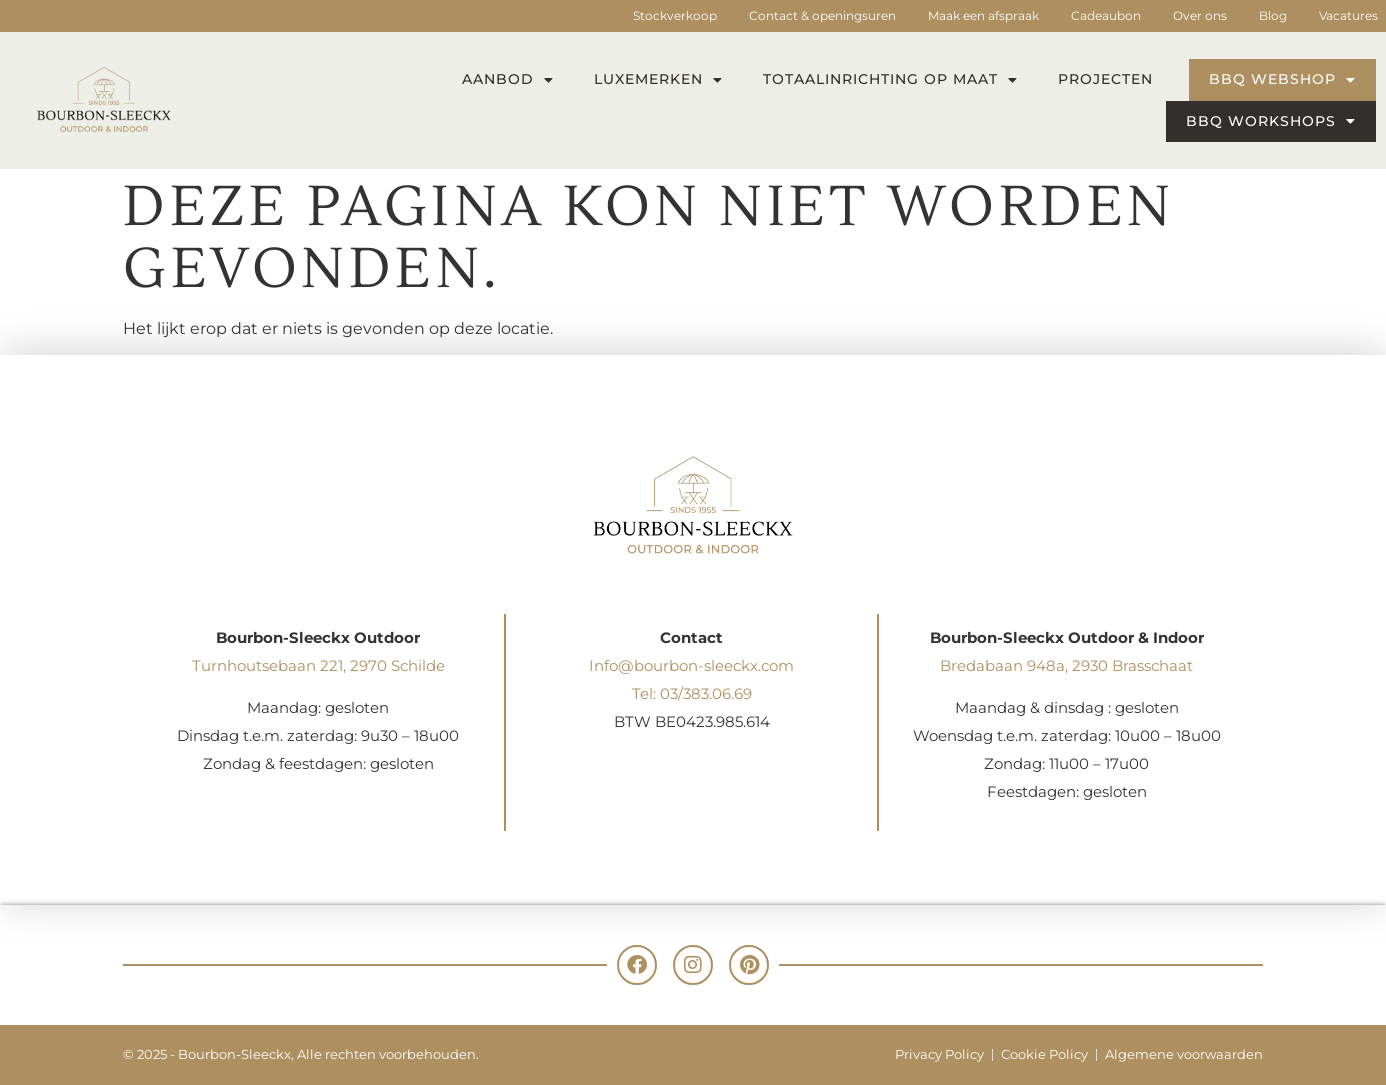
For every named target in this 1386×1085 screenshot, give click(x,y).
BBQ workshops (1271, 121)
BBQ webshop (1282, 80)
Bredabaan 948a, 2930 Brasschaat (1066, 665)
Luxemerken (658, 80)
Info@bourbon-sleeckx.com (691, 665)
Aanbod (508, 80)
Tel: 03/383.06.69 (692, 693)
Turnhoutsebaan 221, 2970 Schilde (318, 665)
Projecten (1105, 79)
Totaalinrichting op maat (890, 80)
